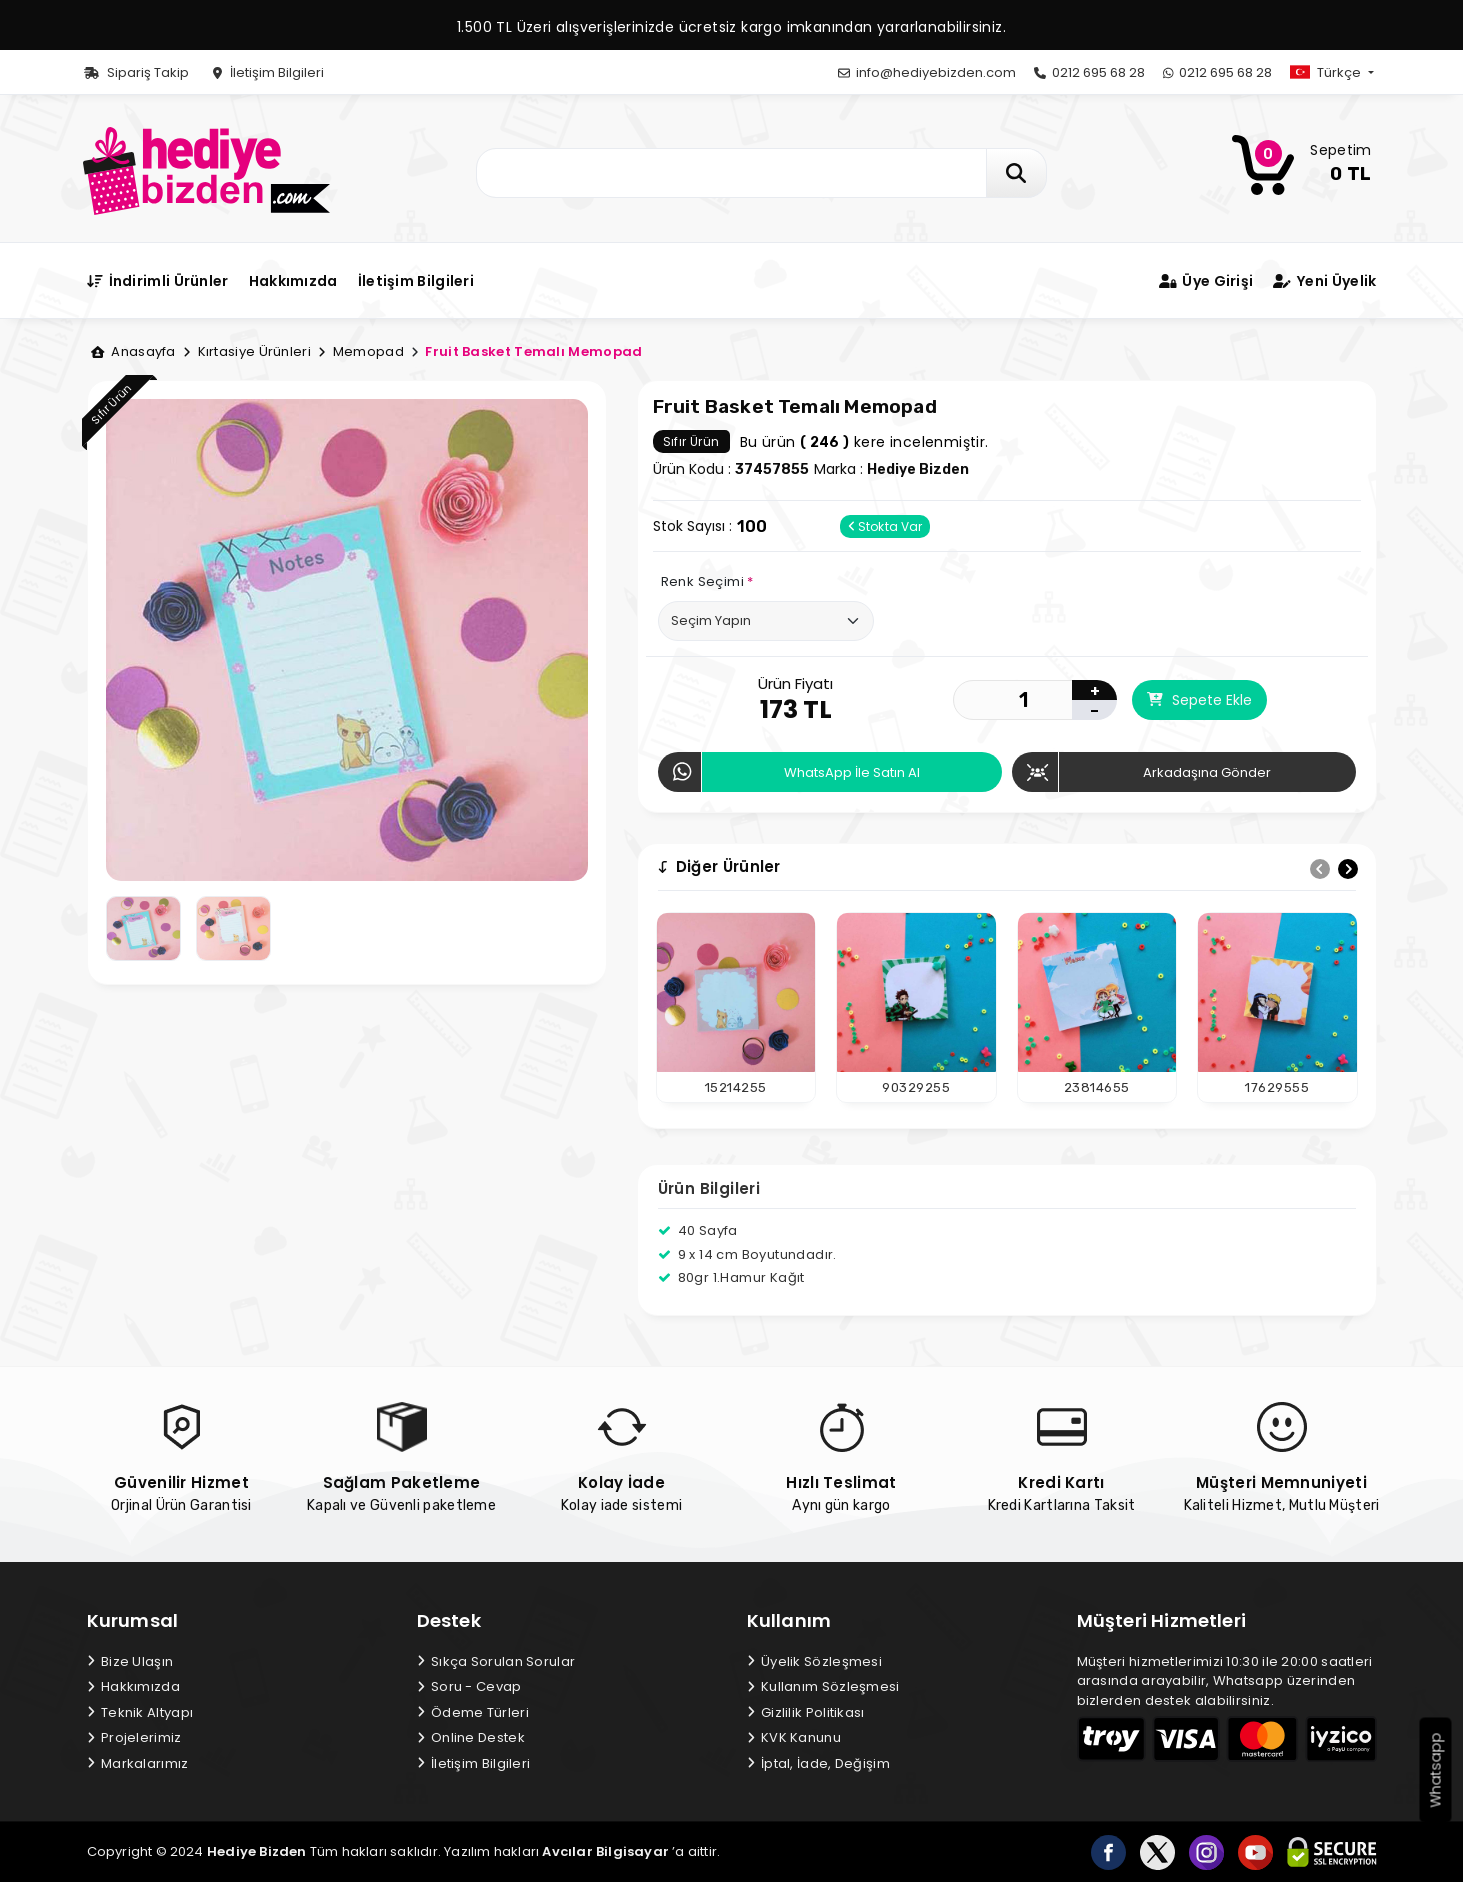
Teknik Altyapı (140, 1712)
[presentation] (1320, 869)
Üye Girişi (1206, 281)
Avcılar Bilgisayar (605, 1851)
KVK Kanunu (794, 1737)
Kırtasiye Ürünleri (247, 351)
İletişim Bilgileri (268, 72)
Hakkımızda (293, 281)
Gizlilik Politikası (806, 1712)
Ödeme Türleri (473, 1712)
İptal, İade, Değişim (818, 1763)
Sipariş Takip (136, 72)
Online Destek (471, 1737)
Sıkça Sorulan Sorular (496, 1661)
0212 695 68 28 (1089, 72)
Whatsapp (1436, 1770)
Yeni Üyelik (1324, 281)
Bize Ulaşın (130, 1661)
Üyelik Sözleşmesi (815, 1661)
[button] (1348, 72)
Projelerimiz (134, 1737)
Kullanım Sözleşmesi (823, 1686)
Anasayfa (133, 351)
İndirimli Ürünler (158, 281)
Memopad (361, 351)
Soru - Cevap (469, 1686)
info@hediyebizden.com (927, 72)
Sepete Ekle (1199, 700)
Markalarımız (138, 1763)
